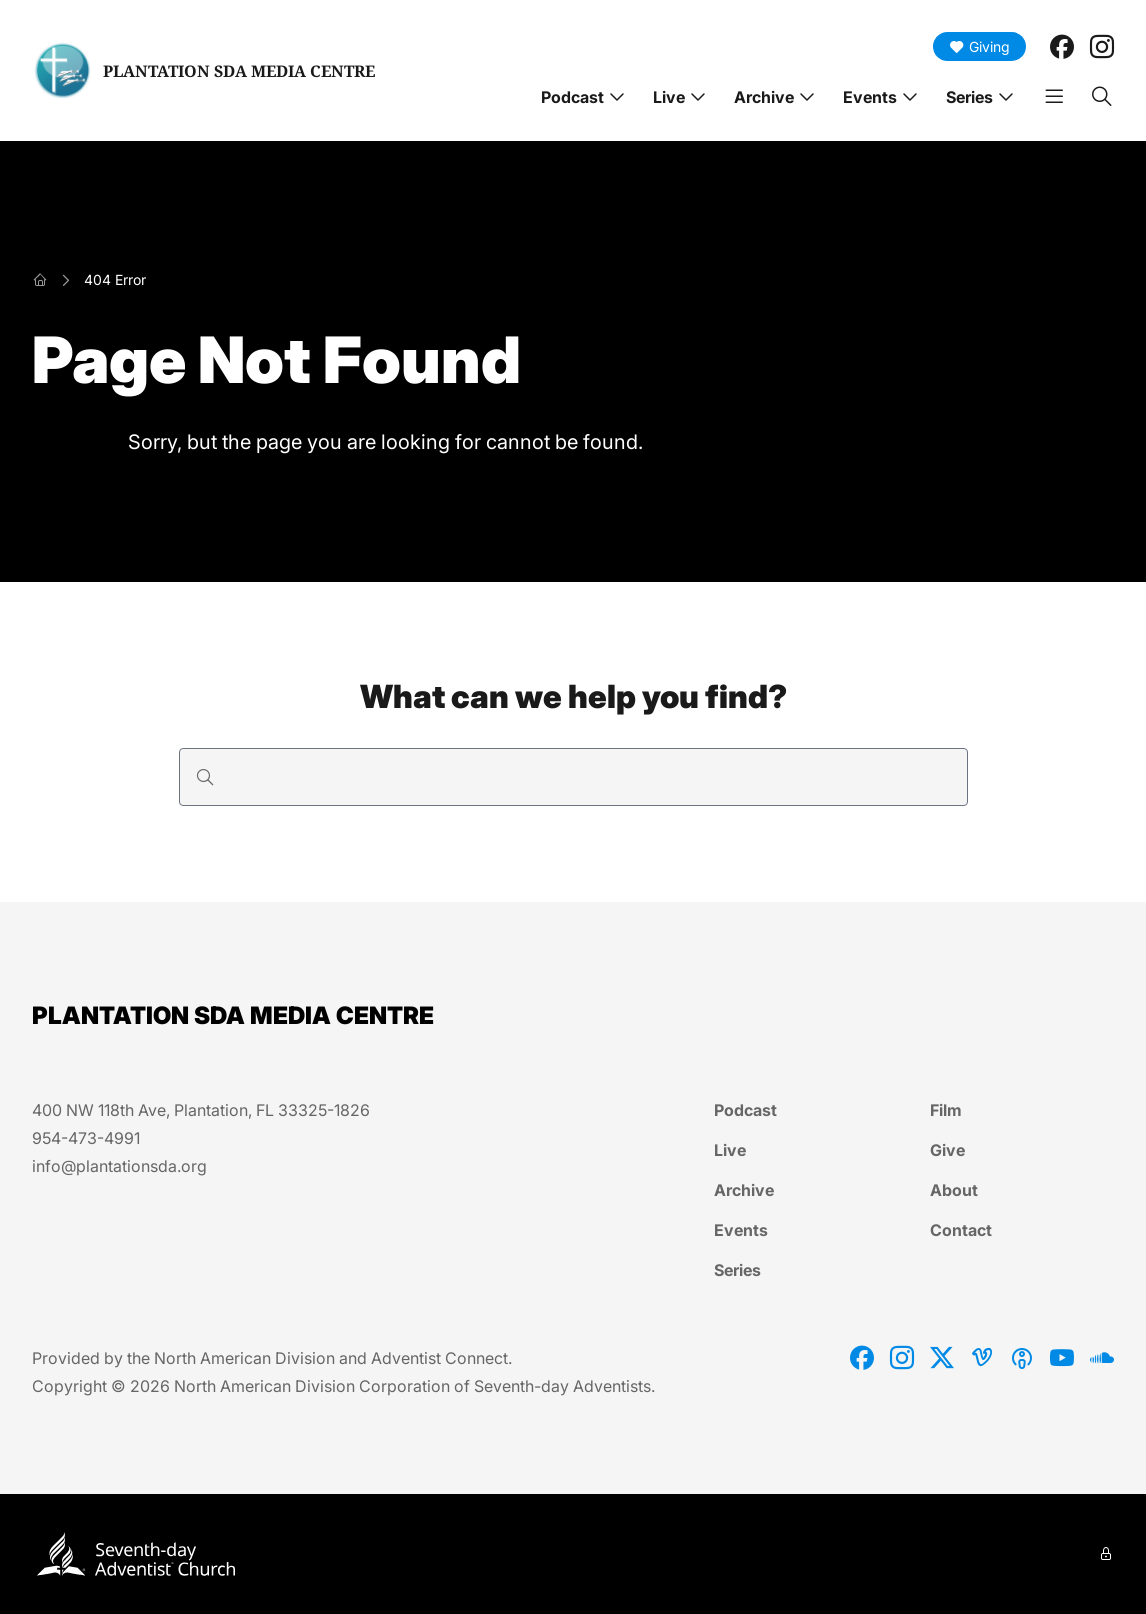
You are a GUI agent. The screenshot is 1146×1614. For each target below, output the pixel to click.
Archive (764, 97)
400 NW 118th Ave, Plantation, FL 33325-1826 (201, 1110)
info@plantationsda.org (119, 1166)
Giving (979, 46)
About (954, 1190)
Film (946, 1110)
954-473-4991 (86, 1138)
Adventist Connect (439, 1358)
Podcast (572, 97)
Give (947, 1150)
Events (870, 97)
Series (969, 97)
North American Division (244, 1358)
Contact (961, 1230)
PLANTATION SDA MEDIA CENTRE (239, 71)
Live (669, 97)
